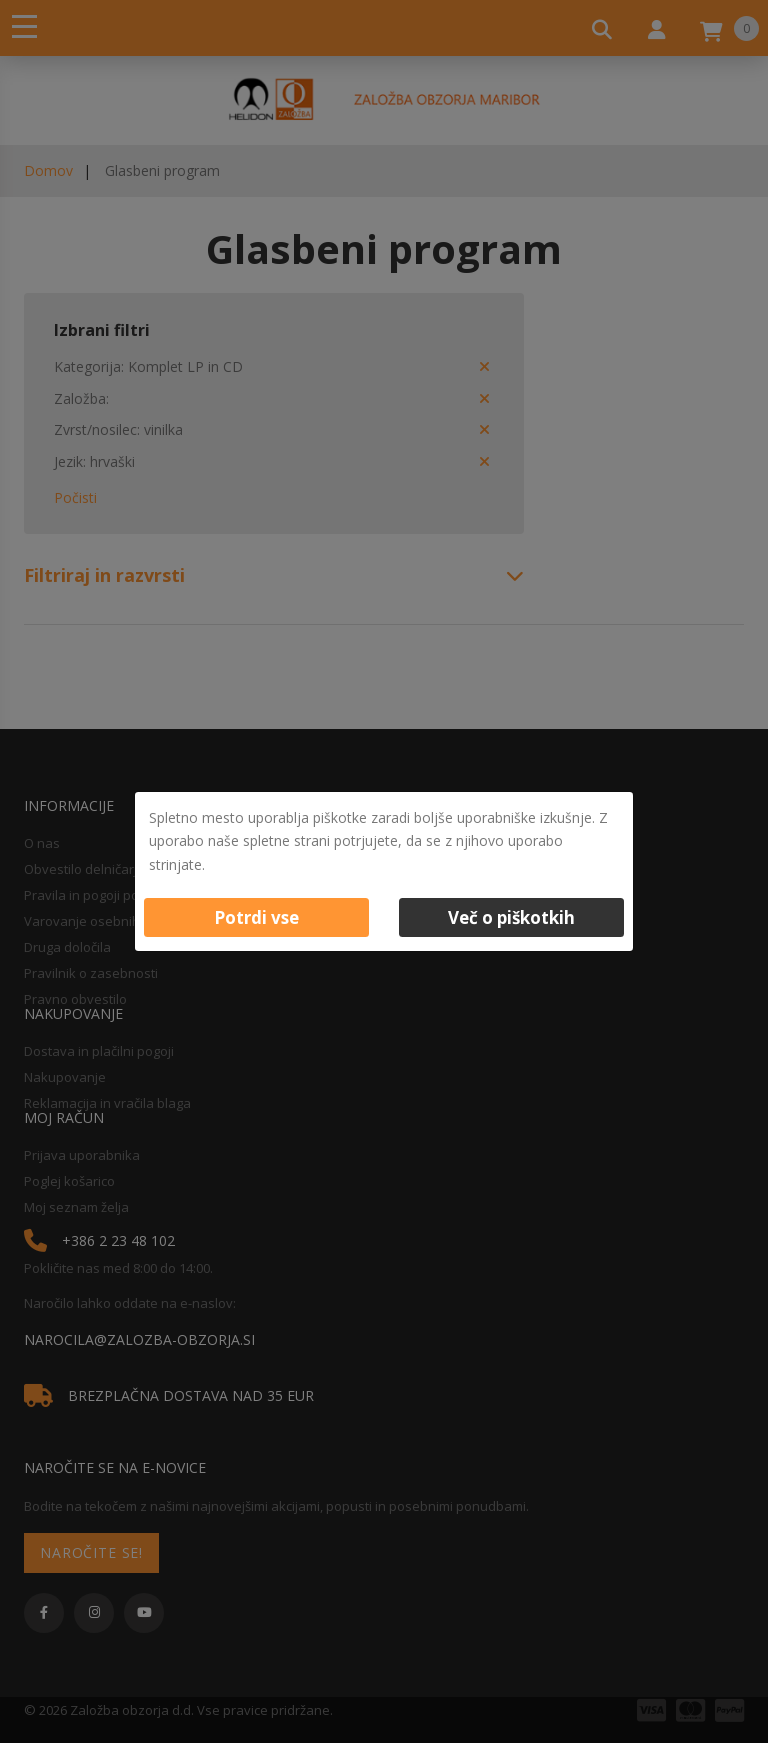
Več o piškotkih (511, 917)
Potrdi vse (256, 917)
